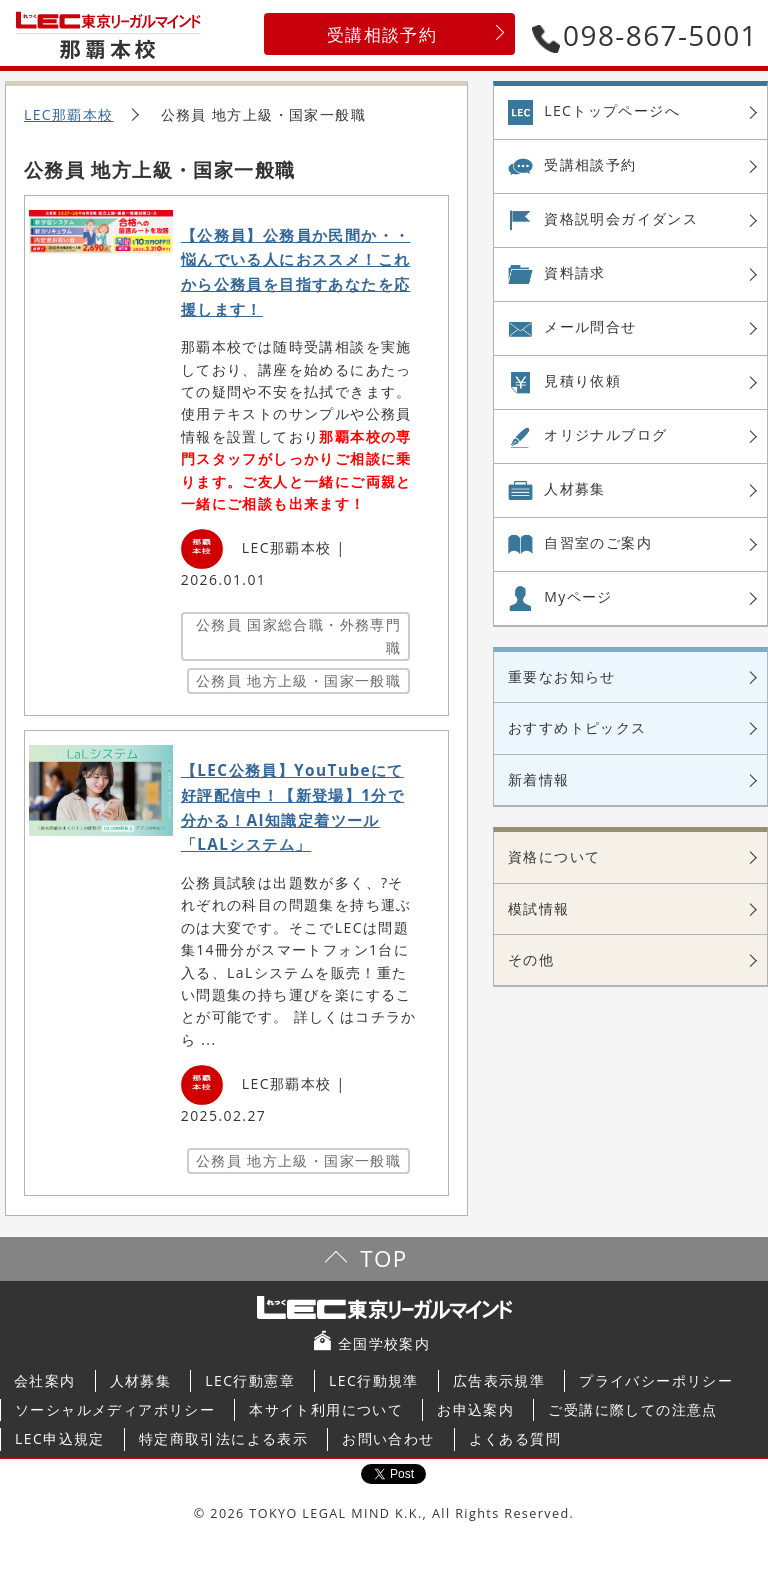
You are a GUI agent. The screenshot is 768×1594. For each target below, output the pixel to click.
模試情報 (539, 908)
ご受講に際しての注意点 (632, 1409)
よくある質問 (515, 1438)
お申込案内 (475, 1409)
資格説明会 (621, 219)
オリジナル (605, 435)
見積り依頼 (582, 380)
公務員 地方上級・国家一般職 (298, 680)
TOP (383, 1258)
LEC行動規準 (374, 1380)
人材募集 (575, 488)
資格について (554, 856)
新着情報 (539, 779)
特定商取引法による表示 (223, 1438)
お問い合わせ (388, 1438)
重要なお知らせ (562, 676)
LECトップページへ (612, 110)
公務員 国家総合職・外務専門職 (298, 635)
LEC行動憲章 (250, 1380)
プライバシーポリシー (656, 1380)
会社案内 (45, 1380)
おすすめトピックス (577, 727)
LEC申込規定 (60, 1438)
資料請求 (575, 272)
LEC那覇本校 (69, 114)
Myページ (578, 596)
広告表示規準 (499, 1380)
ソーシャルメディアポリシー (115, 1409)
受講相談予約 (382, 34)
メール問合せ (590, 326)
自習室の (598, 543)
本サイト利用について (326, 1409)
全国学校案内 (384, 1343)
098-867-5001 (645, 35)
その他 (531, 959)
